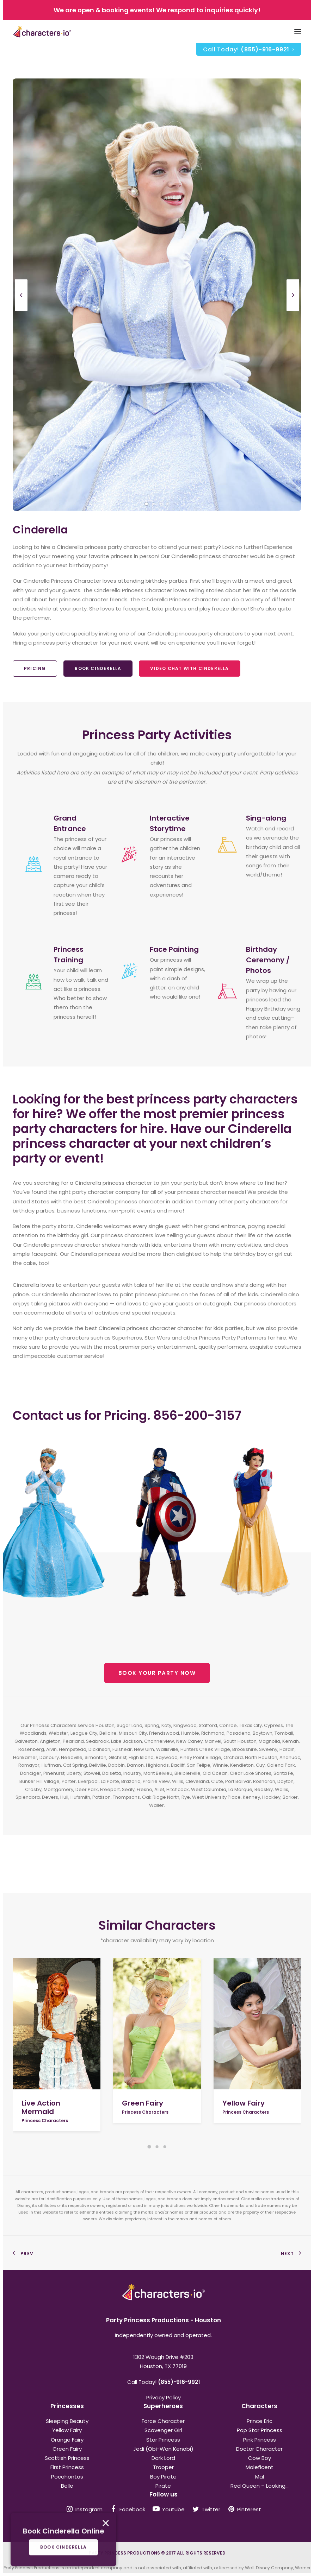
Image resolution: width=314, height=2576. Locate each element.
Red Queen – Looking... (259, 2485)
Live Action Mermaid (40, 2107)
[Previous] (21, 311)
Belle (67, 2485)
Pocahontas (67, 2476)
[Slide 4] (167, 503)
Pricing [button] (35, 668)
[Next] (292, 311)
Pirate (163, 2485)
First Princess (67, 2467)
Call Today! (248, 49)
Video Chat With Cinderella (189, 668)
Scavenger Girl (163, 2430)
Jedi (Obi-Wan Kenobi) (163, 2448)
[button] (56, 2023)
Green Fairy (142, 2103)
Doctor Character (259, 2448)
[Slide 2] (153, 503)
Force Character (163, 2421)
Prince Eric (259, 2421)
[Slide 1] (146, 503)
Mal (259, 2476)
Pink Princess (259, 2439)
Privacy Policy (163, 2397)
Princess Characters (44, 2121)
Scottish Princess (67, 2458)
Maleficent (259, 2467)
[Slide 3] (160, 503)
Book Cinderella (98, 668)
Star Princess (163, 2439)
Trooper (163, 2467)
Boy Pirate (163, 2476)
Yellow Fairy (243, 2103)
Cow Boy (259, 2458)
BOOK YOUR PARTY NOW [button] (157, 1673)
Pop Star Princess (259, 2430)
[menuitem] (248, 49)
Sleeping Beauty (67, 2421)
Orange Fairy (67, 2439)
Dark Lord (163, 2458)
